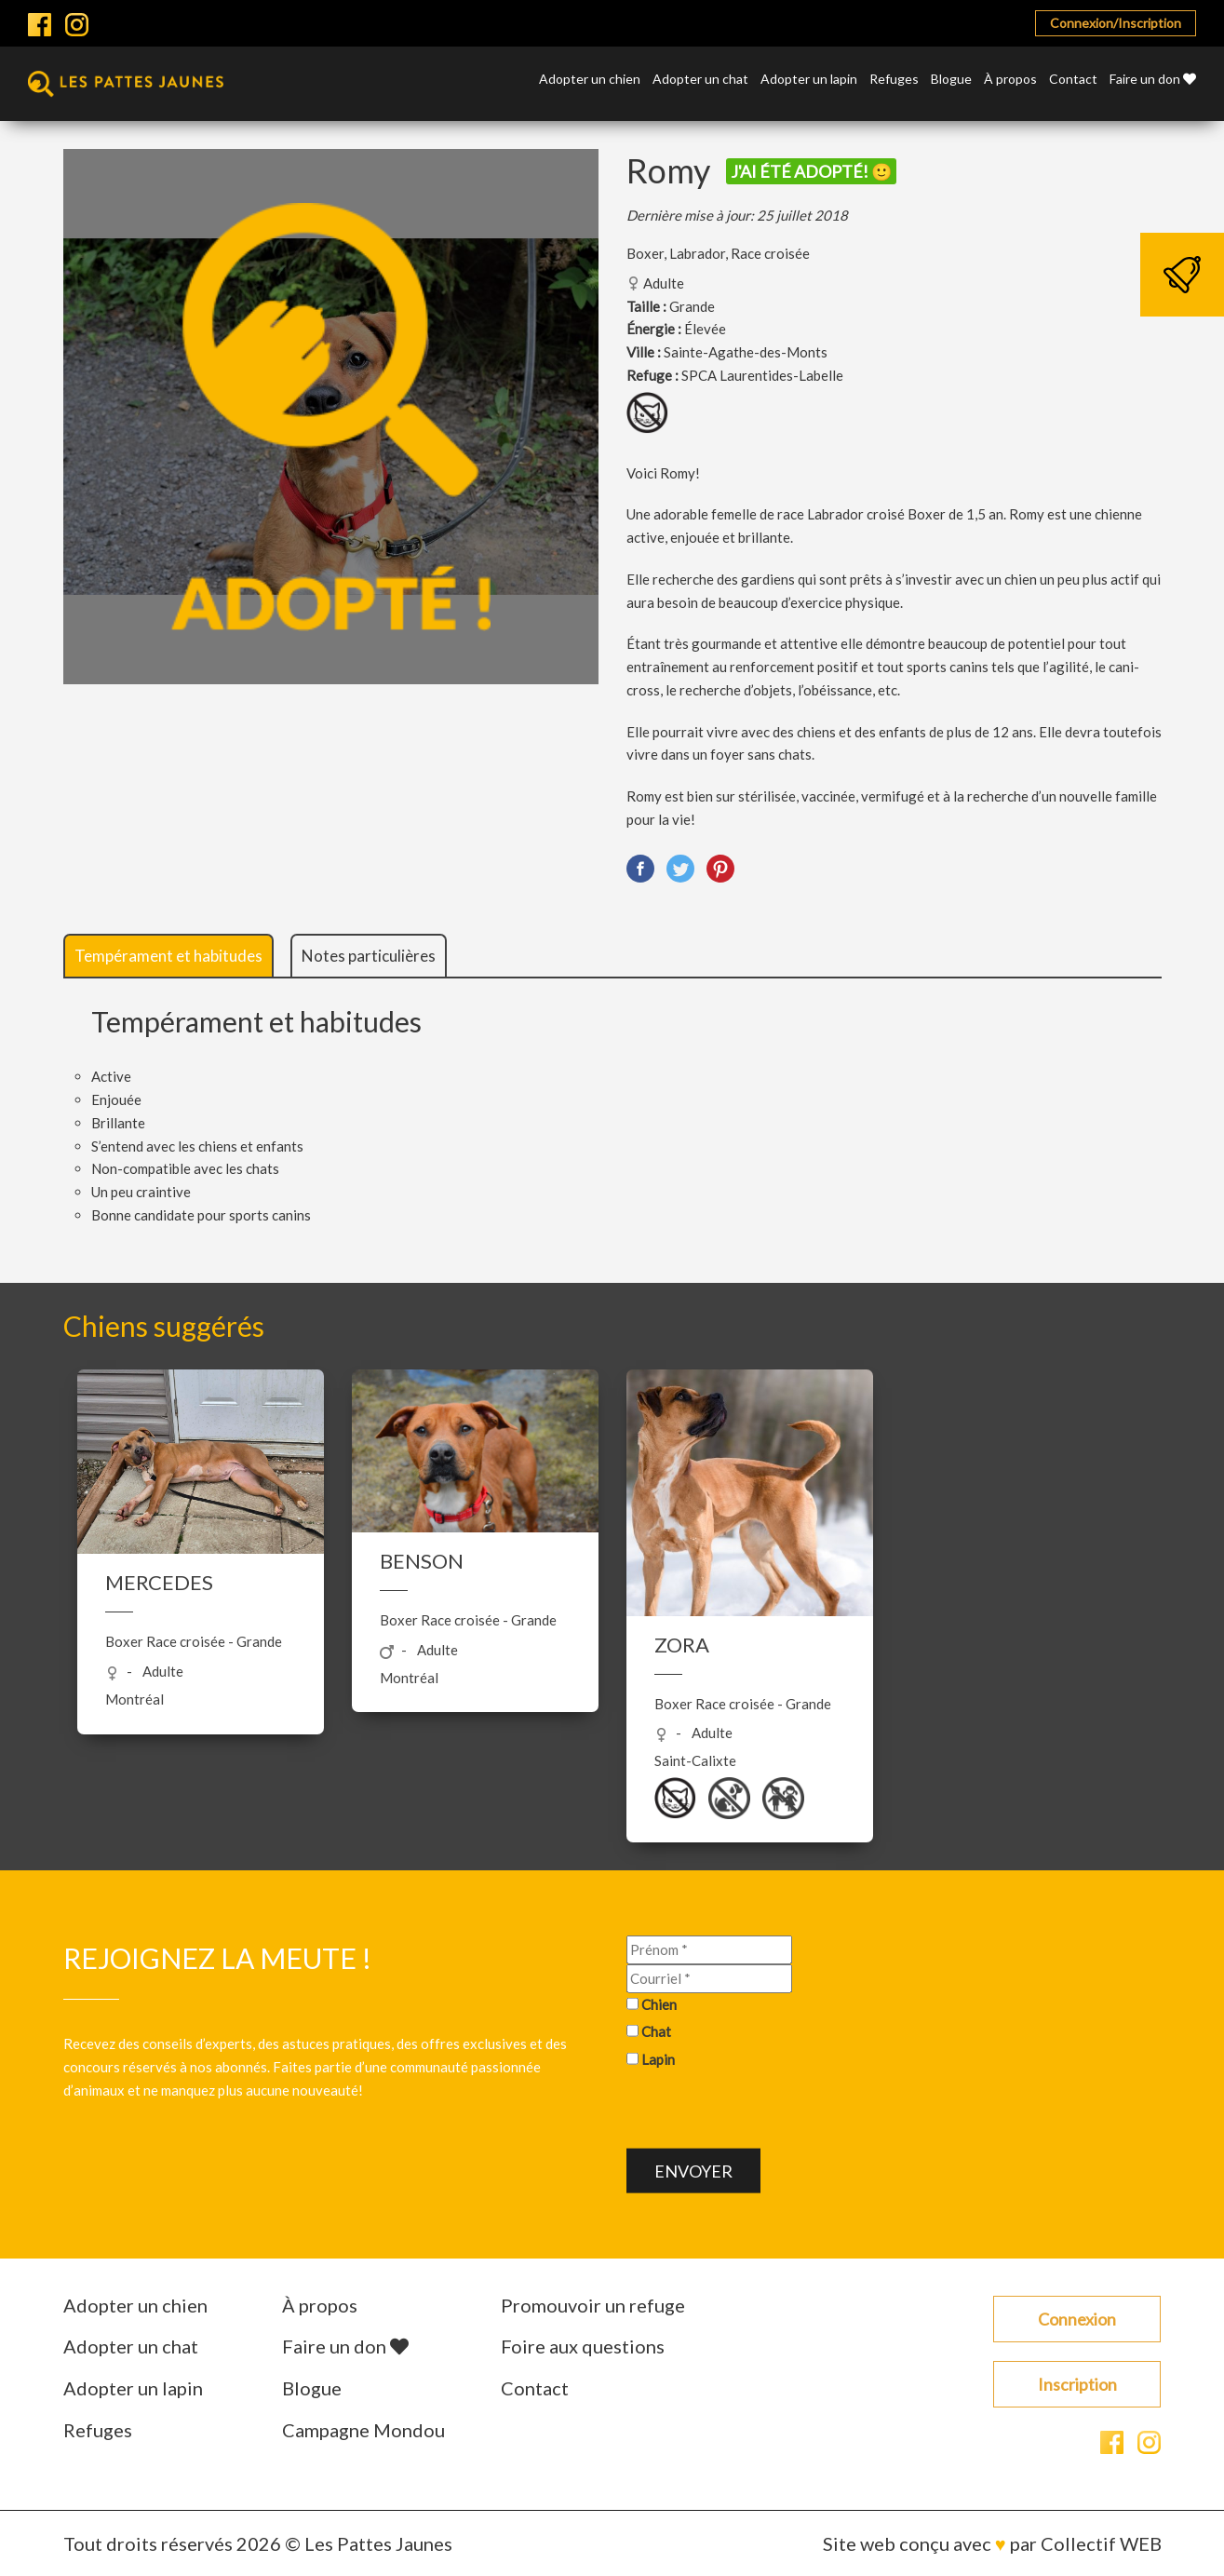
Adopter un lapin (808, 80)
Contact (1073, 80)
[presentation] (767, 2112)
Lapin (658, 2059)
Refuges (894, 80)
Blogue (951, 80)
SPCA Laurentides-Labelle (762, 375)
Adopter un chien (589, 80)
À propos (1010, 80)
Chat (656, 2031)
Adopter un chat (700, 80)
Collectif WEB (1101, 2543)
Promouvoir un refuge (593, 2305)
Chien (659, 2003)
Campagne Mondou (363, 2430)
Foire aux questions (583, 2346)
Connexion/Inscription (1115, 23)
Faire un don (1153, 80)
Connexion (1077, 2319)
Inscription (1077, 2384)
